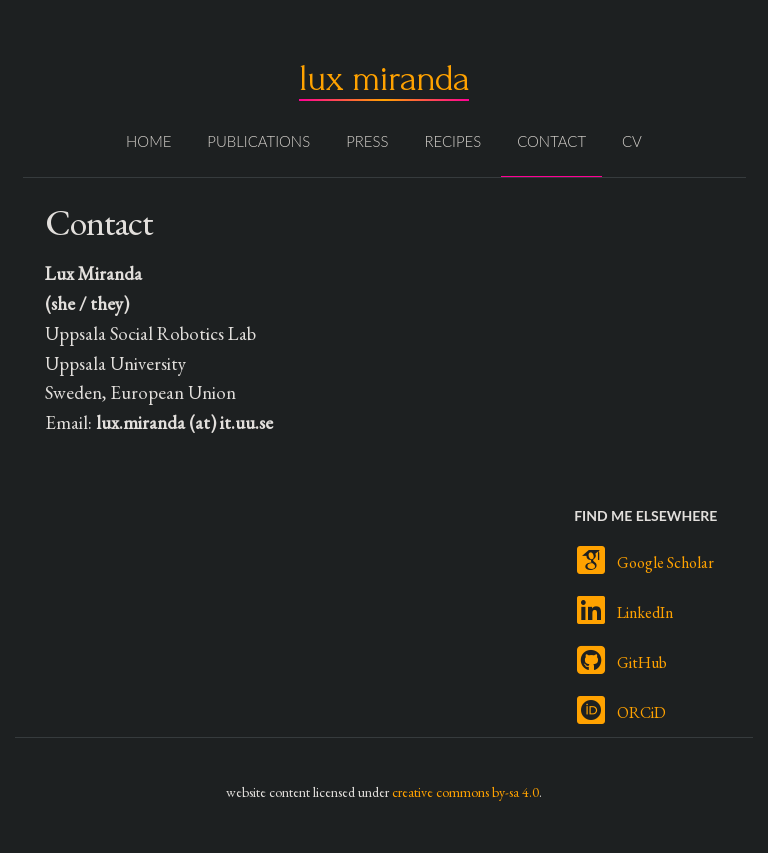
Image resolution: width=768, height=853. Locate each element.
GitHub (642, 662)
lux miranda (384, 78)
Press (367, 141)
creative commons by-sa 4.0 (465, 792)
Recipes (452, 141)
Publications (258, 141)
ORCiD (641, 712)
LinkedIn (645, 612)
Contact (551, 141)
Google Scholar (665, 562)
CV (632, 141)
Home (148, 141)
